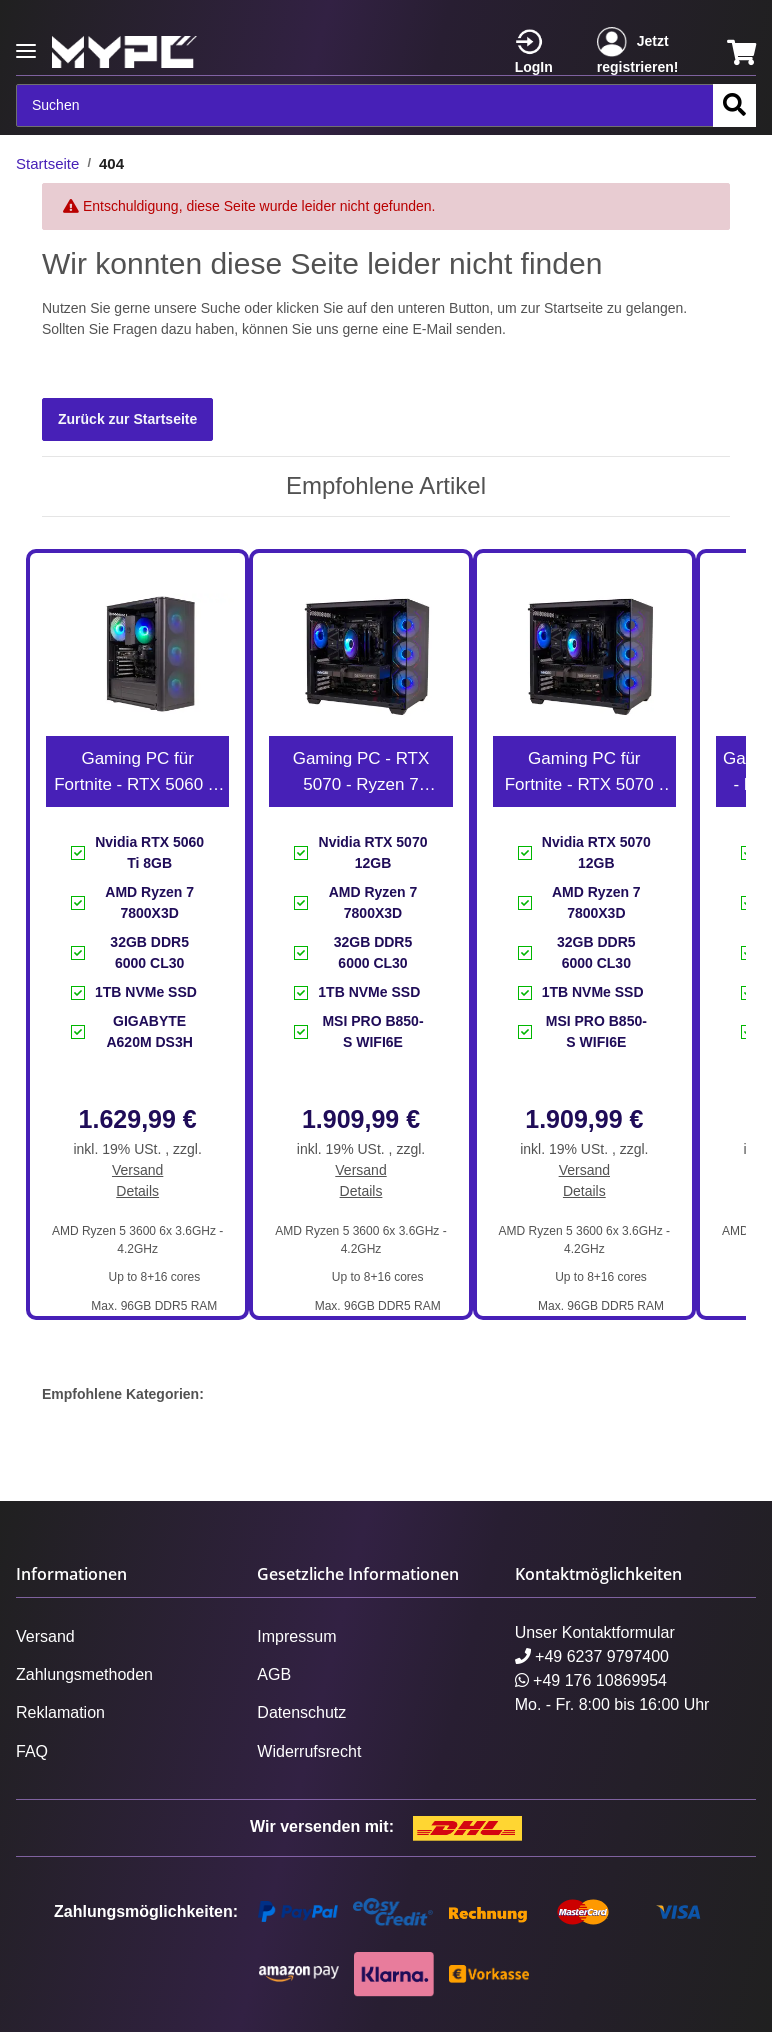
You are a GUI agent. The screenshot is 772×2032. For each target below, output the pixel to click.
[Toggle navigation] (26, 42)
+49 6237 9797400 (592, 1656)
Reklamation (60, 1712)
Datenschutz (301, 1712)
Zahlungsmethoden (84, 1674)
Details (137, 1191)
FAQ (32, 1751)
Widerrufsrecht (309, 1751)
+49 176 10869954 (591, 1680)
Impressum (296, 1636)
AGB (274, 1674)
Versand (137, 1170)
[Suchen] (365, 105)
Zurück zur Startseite (127, 419)
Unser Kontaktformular (595, 1632)
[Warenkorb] (741, 52)
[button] (543, 52)
